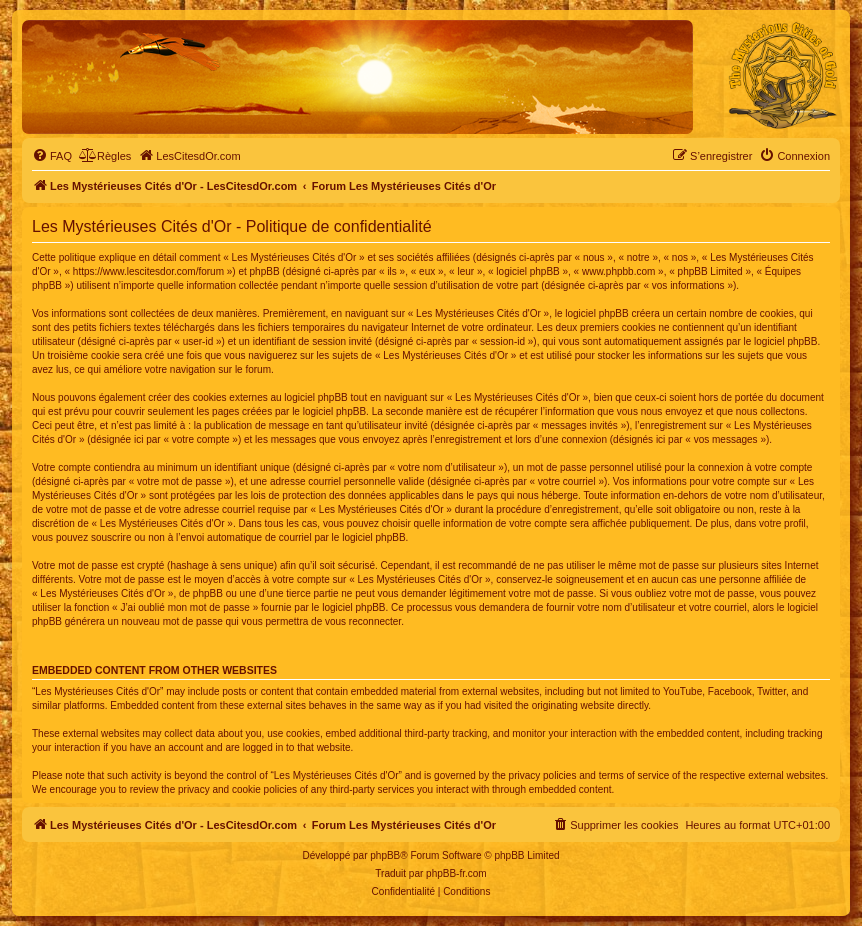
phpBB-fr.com (456, 873)
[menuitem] (52, 156)
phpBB (385, 855)
